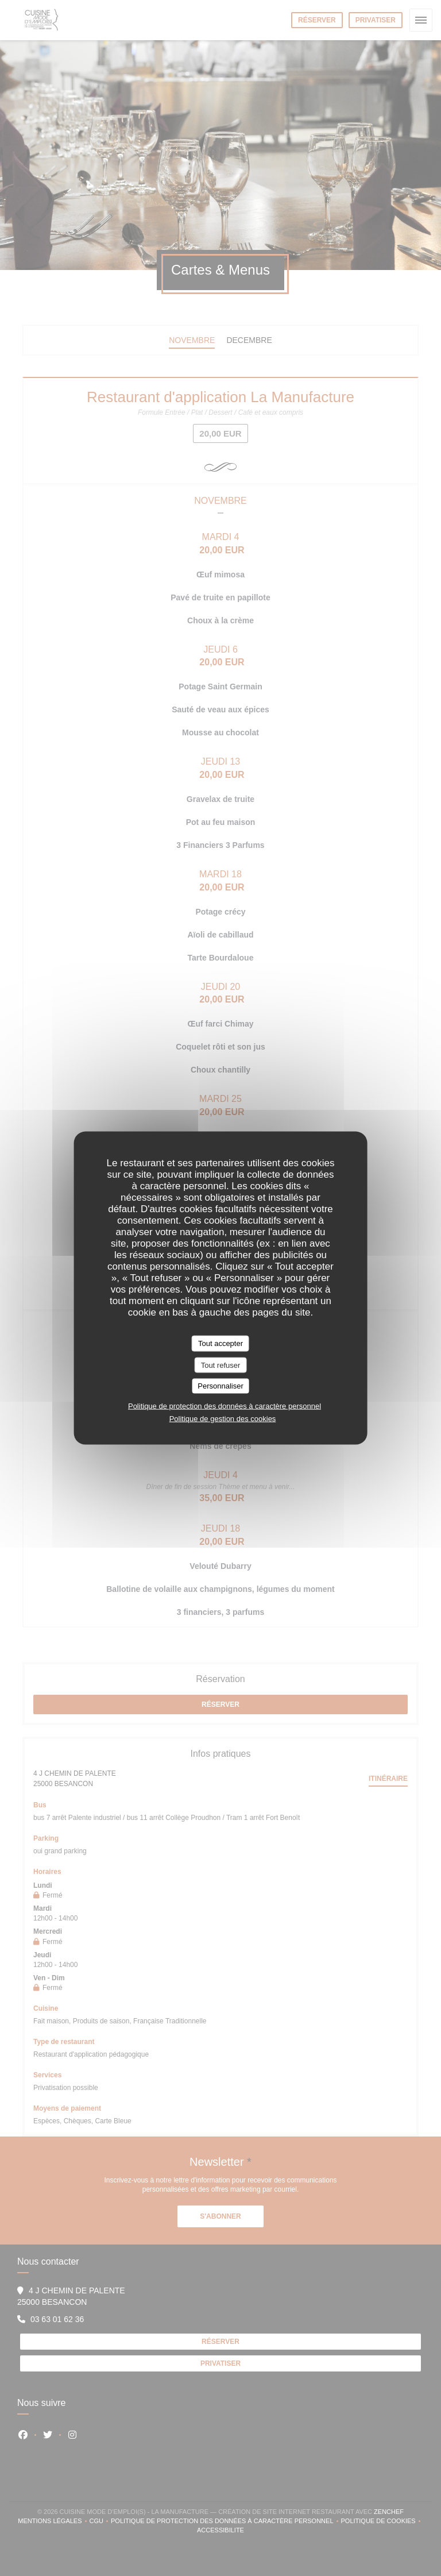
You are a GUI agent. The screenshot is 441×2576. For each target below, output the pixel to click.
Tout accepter (220, 1343)
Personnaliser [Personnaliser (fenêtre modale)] (220, 1386)
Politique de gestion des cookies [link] (222, 1418)
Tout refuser (221, 1364)
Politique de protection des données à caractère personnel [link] (224, 1405)
